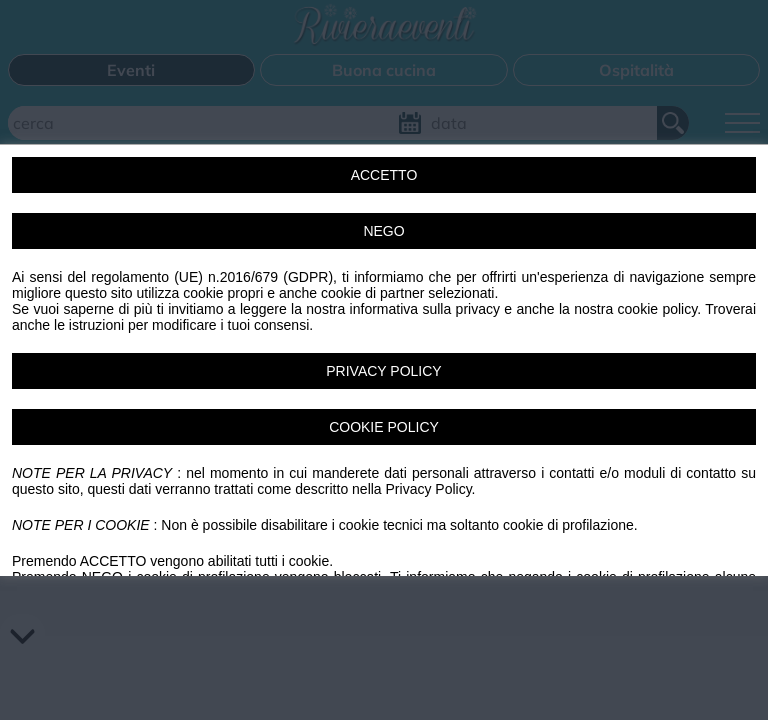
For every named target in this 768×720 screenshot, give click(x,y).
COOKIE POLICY (384, 427)
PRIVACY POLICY (383, 371)
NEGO (383, 231)
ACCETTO (384, 175)
